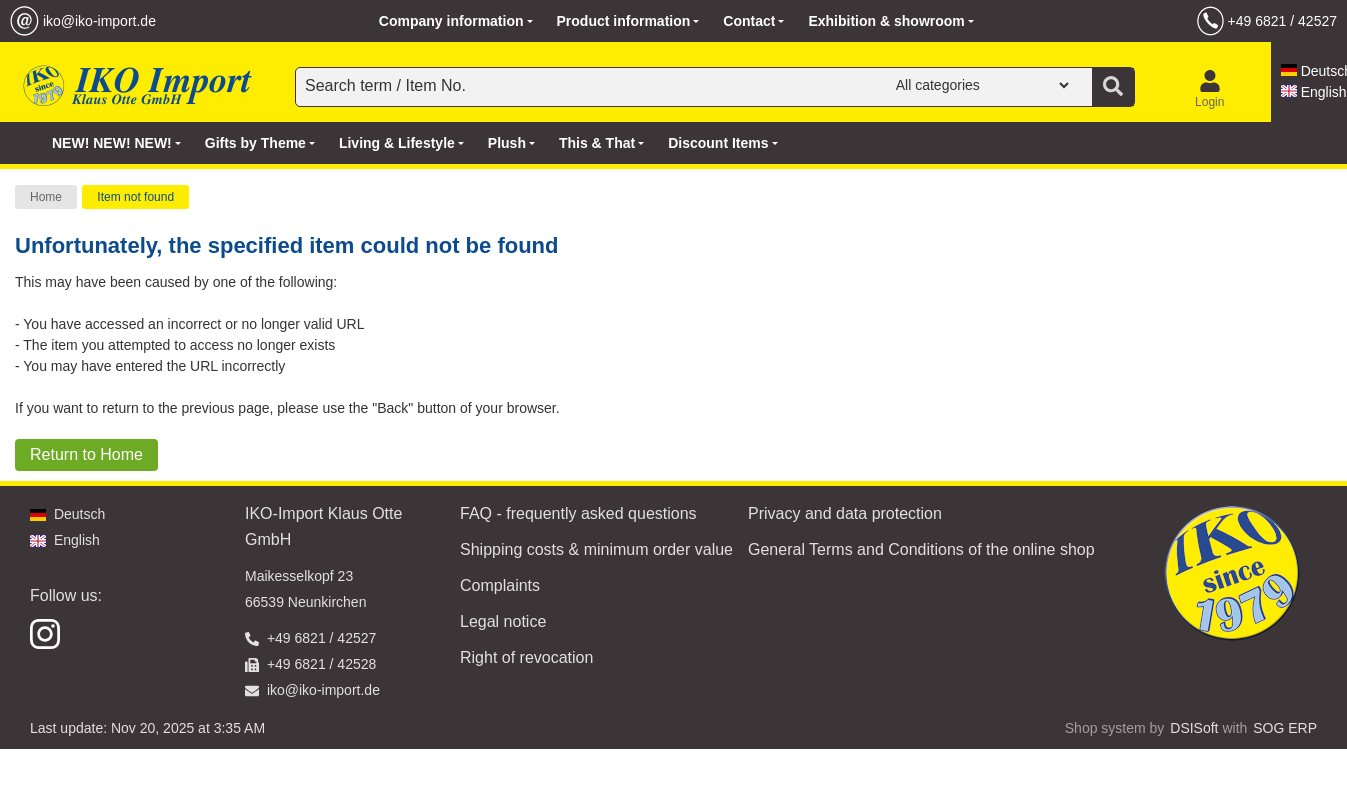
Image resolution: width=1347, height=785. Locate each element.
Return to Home (86, 454)
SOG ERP (1285, 728)
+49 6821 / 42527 (1282, 21)
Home (46, 197)
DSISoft (1194, 728)
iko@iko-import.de (99, 21)
